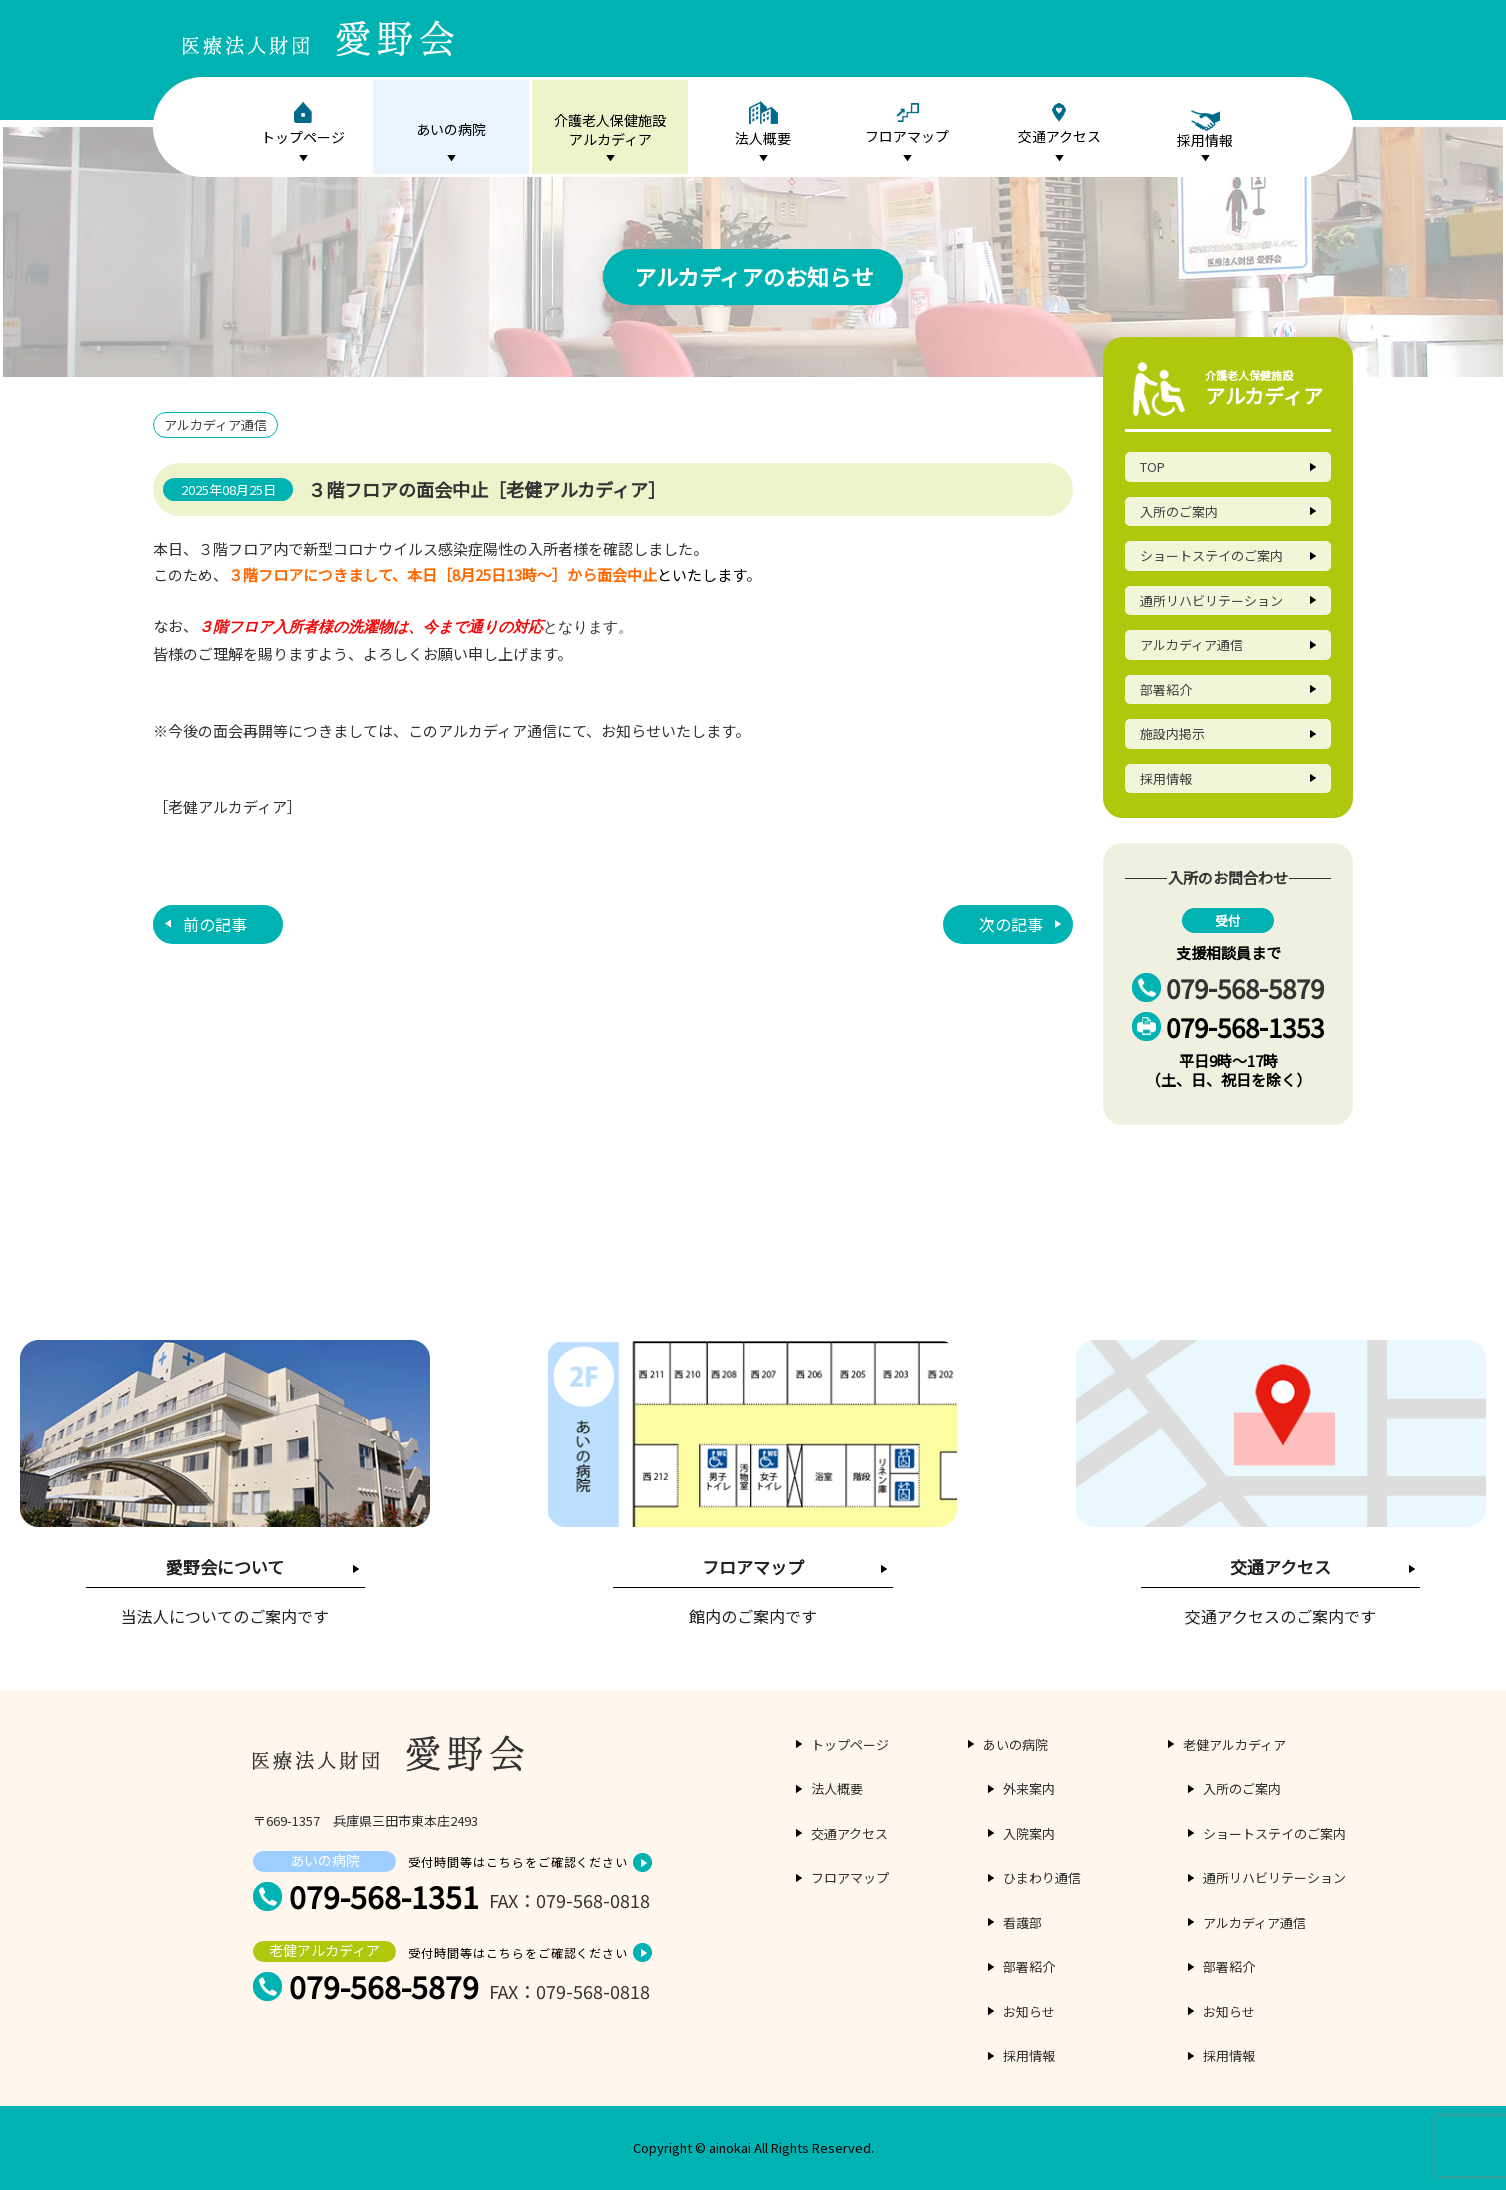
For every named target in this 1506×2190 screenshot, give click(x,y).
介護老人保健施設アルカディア (610, 130)
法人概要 (763, 124)
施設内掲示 (1172, 733)
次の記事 (1011, 922)
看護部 (1022, 1922)
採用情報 (1166, 778)
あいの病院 (451, 129)
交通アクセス (1059, 124)
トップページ (303, 124)
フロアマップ (907, 124)
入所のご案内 (1179, 511)
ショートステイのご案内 (1211, 555)
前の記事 (215, 922)
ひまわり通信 (1042, 1877)
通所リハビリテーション (1211, 600)
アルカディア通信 (1191, 644)
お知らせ (1029, 2011)
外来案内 (1029, 1788)
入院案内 (1029, 1833)
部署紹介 (1166, 689)
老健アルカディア (1234, 1744)
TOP (1152, 466)
